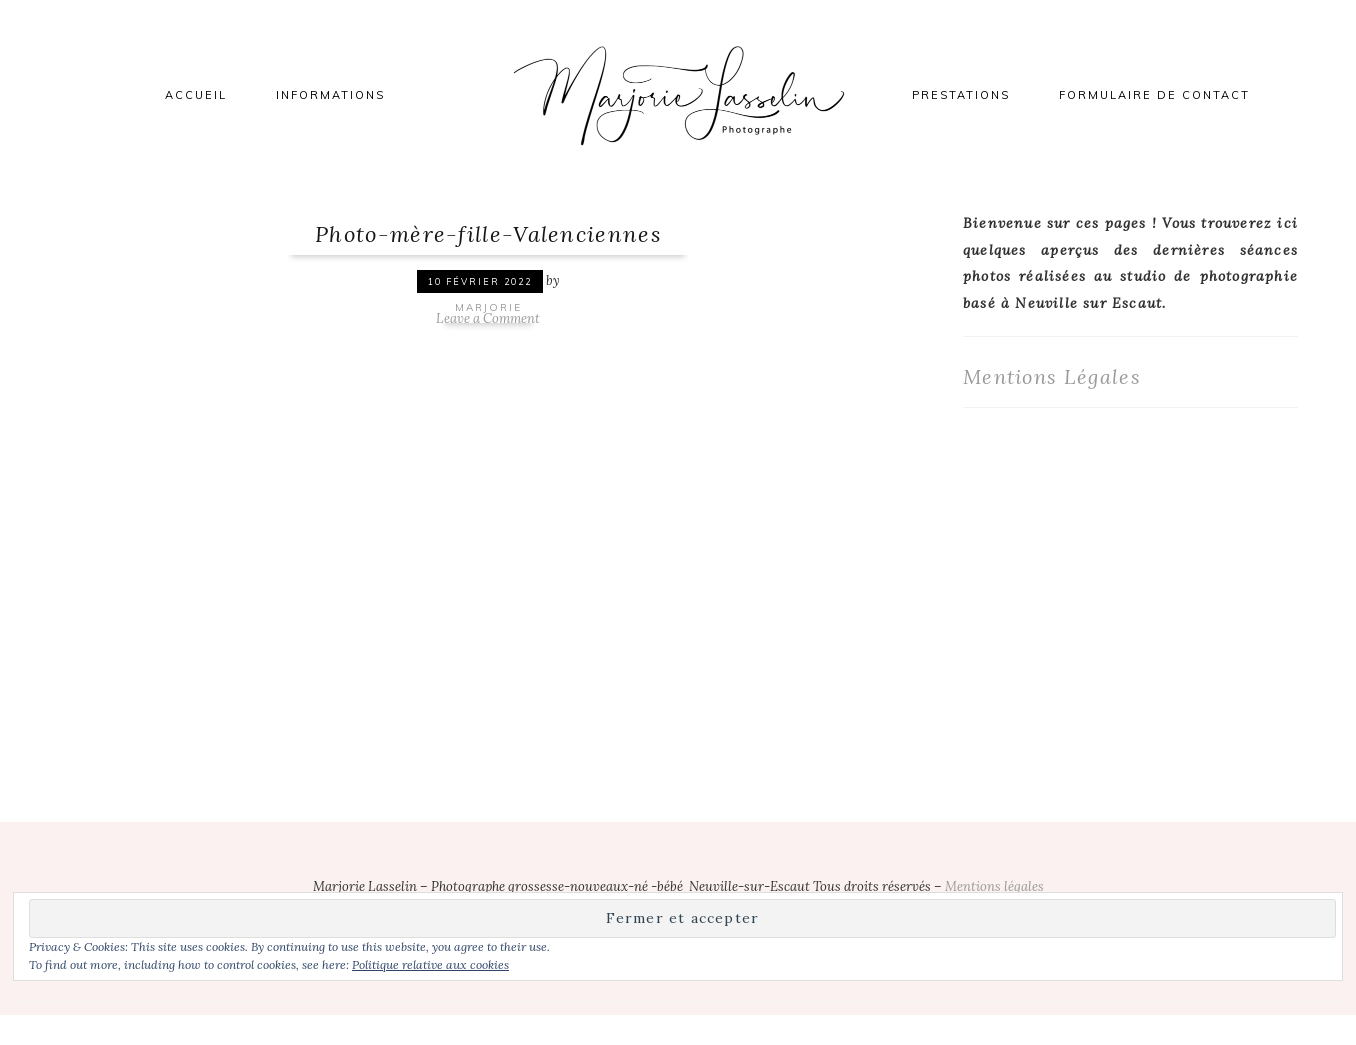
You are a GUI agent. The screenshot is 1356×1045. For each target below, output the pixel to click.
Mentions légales (994, 886)
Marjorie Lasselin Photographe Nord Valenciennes (678, 95)
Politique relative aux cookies (430, 964)
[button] (193, 496)
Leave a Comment (488, 318)
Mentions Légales (1052, 376)
